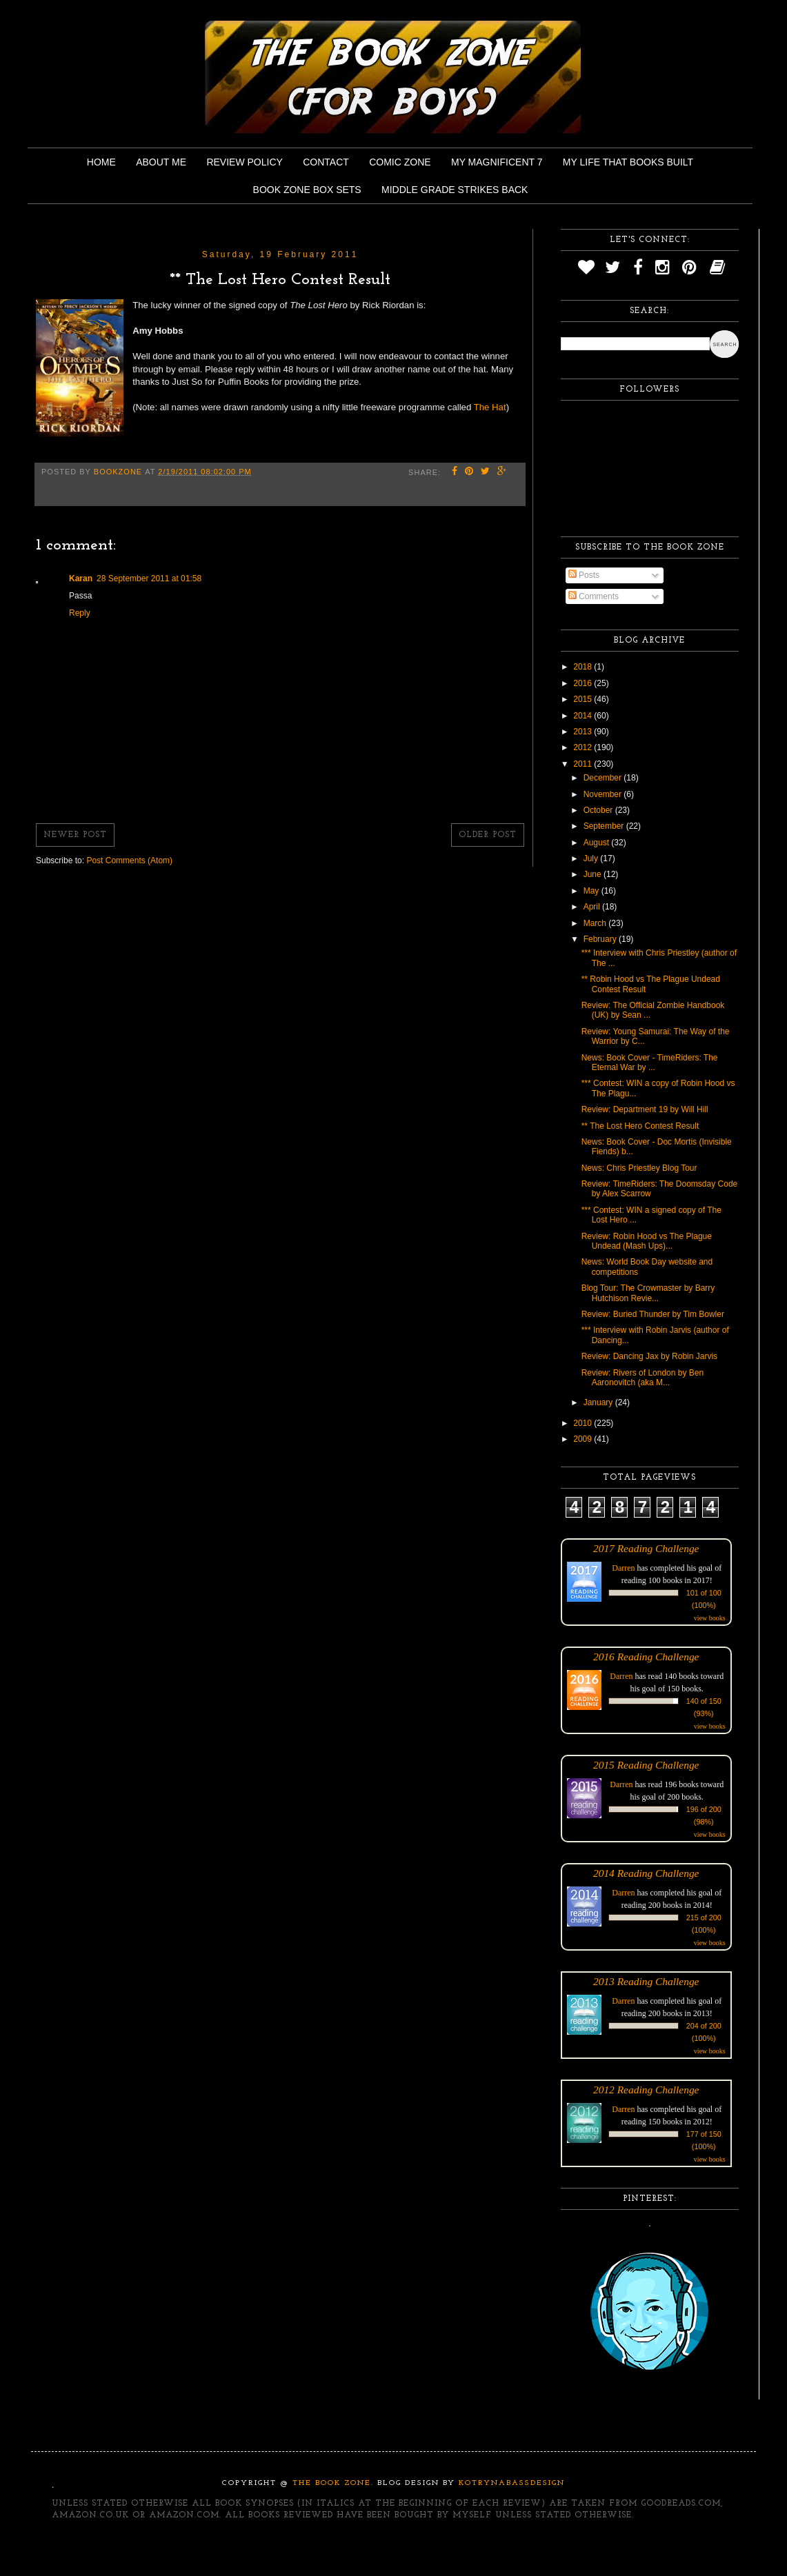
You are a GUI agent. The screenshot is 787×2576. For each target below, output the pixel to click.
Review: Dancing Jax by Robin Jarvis (649, 1356)
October (599, 810)
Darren (623, 1568)
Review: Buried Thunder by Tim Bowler (652, 1314)
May (592, 891)
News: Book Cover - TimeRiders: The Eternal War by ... (649, 1062)
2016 (583, 683)
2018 (583, 667)
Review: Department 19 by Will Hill (644, 1109)
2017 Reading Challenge (646, 1548)
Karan (80, 578)
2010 (583, 1423)
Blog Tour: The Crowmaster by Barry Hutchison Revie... (648, 1292)
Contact (326, 162)
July (592, 858)
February (601, 939)
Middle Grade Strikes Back (454, 189)
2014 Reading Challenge (646, 1873)
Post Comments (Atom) (129, 860)
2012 (583, 747)
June (594, 874)
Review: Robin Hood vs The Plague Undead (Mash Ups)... (646, 1241)
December (604, 778)
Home (101, 162)
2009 (583, 1439)
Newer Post (75, 835)
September (605, 826)
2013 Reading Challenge (646, 1981)
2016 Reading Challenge (646, 1656)
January (599, 1402)
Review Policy (244, 162)
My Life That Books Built (628, 162)
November (604, 794)
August (598, 842)
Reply (79, 613)
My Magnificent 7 (497, 162)
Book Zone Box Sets (307, 189)
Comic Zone (399, 162)
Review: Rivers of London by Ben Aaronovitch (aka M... (642, 1377)
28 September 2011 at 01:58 (149, 578)
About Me (161, 162)
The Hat (490, 407)
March (596, 923)
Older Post (488, 835)
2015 (583, 699)
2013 (583, 731)
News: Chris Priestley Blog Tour (639, 1168)
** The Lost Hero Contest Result (640, 1126)
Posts (583, 575)
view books (710, 1618)
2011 (583, 764)
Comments (593, 596)
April (593, 907)
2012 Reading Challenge (646, 2089)
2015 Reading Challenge (646, 1765)
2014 (583, 716)
